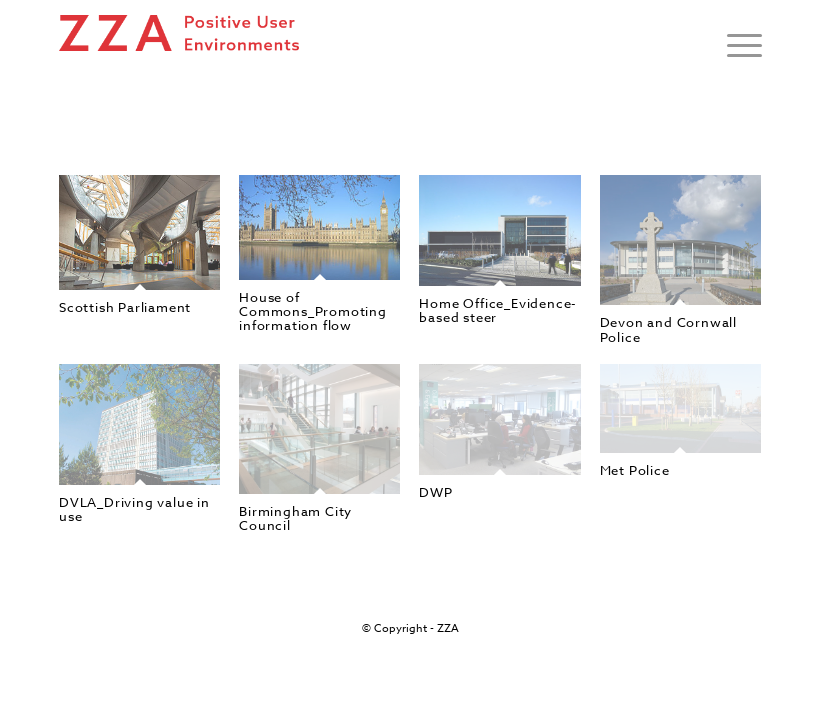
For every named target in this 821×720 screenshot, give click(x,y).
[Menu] (734, 45)
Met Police (635, 470)
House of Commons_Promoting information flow (313, 311)
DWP (435, 492)
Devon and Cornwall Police (668, 329)
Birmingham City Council (295, 518)
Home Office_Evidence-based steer (498, 310)
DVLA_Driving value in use (134, 509)
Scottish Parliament (125, 307)
